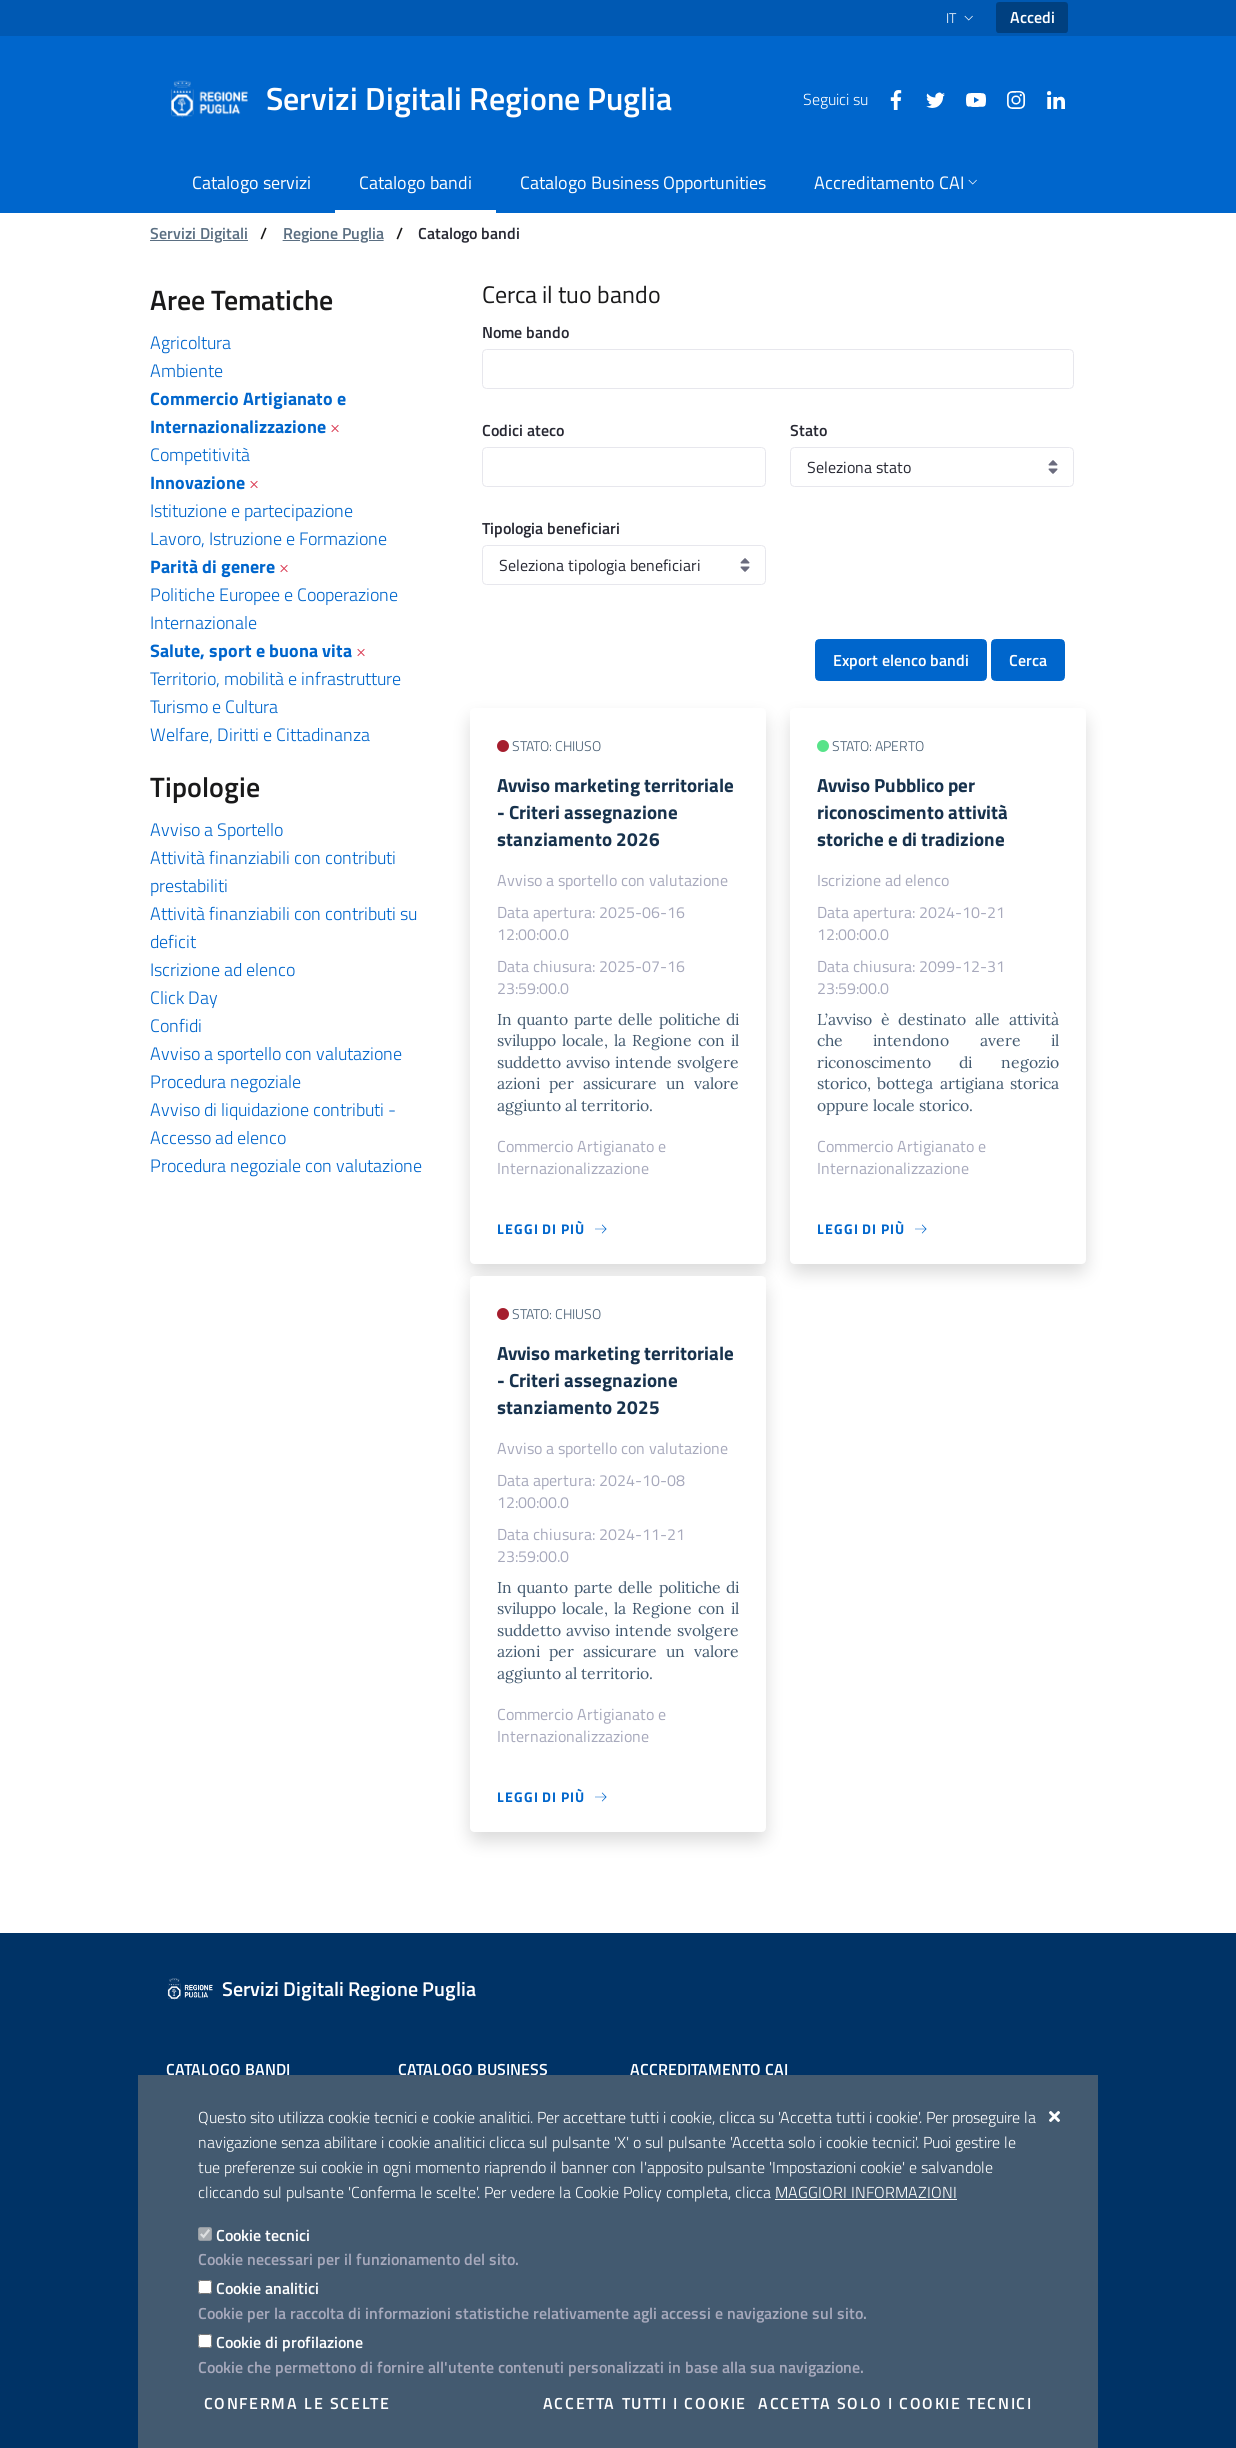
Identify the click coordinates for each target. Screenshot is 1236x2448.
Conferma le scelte (297, 2403)
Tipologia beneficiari (551, 528)
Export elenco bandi (901, 660)
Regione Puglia (333, 233)
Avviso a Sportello (216, 829)
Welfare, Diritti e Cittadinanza (260, 734)
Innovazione (197, 482)
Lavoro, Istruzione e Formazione (268, 538)
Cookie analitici (267, 2288)
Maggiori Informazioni (866, 2192)
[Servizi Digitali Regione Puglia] (432, 99)
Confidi (176, 1025)
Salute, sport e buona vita (251, 650)
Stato (808, 430)
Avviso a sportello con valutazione (276, 1053)
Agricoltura (190, 342)
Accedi (1032, 17)
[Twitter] (928, 98)
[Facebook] (888, 98)
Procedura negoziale (225, 1081)
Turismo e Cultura (214, 706)
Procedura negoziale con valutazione (286, 1165)
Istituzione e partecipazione (251, 510)
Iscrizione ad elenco (222, 969)
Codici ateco (523, 430)
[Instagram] (1008, 98)
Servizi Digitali (199, 233)
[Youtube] (968, 98)
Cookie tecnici (263, 2235)
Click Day (184, 997)
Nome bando (525, 332)
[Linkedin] (1048, 98)
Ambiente (186, 370)
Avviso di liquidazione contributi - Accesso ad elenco (273, 1123)
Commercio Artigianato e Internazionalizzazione (248, 412)
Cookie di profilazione (289, 2342)
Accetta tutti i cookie (645, 2403)
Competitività (200, 454)
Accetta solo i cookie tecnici (895, 2403)
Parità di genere (212, 566)
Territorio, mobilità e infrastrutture (275, 678)
